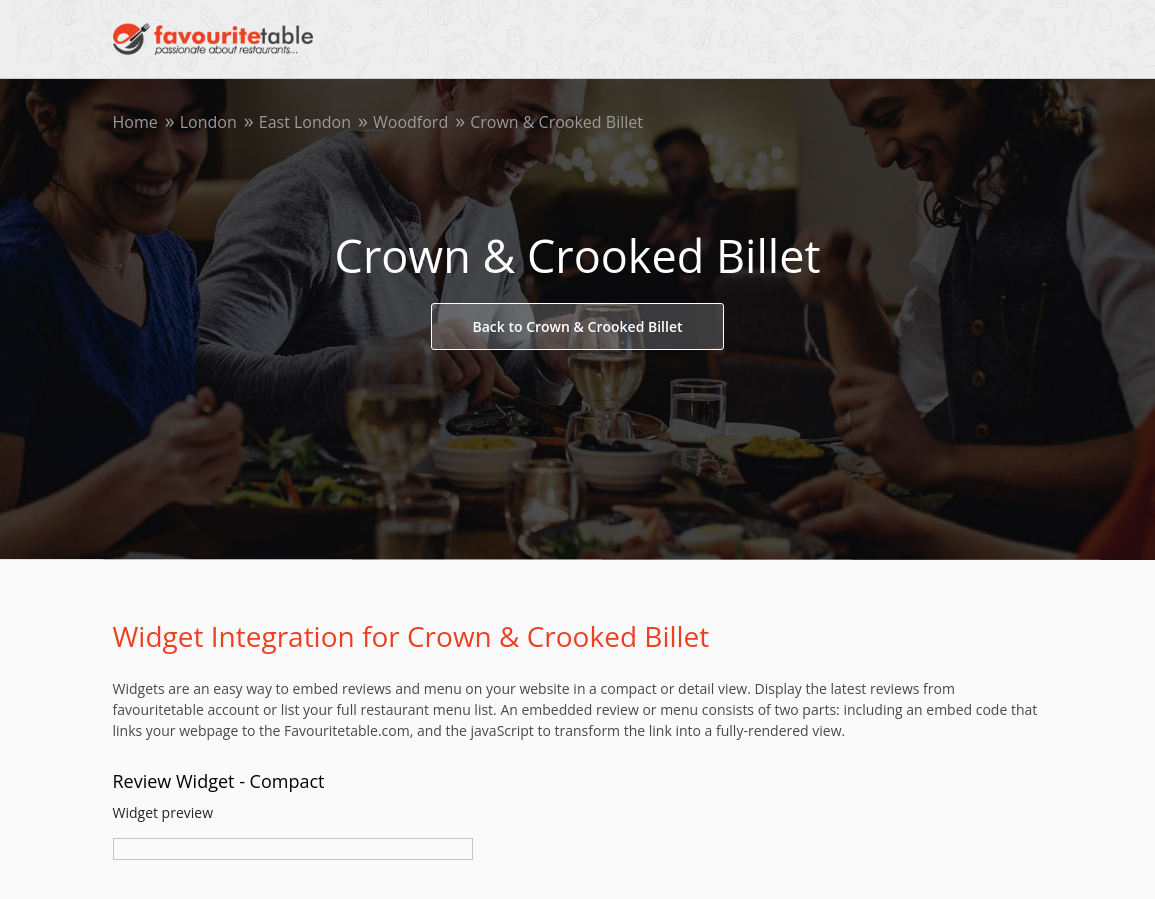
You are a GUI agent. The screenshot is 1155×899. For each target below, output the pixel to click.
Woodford (410, 122)
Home (135, 122)
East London (305, 122)
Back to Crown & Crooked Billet (577, 326)
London (208, 122)
